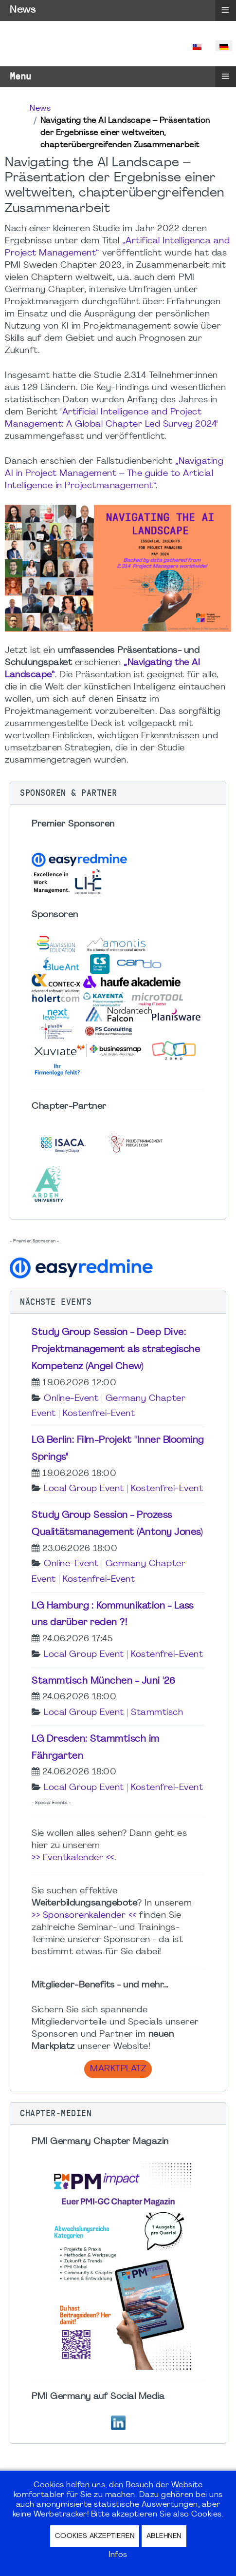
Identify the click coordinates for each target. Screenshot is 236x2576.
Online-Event (71, 1399)
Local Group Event (84, 1489)
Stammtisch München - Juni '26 (104, 1681)
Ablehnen (164, 2536)
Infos (118, 2555)
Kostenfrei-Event (99, 1414)
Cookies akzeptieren (95, 2536)
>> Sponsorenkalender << (84, 1915)
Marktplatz (118, 2069)
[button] (118, 793)
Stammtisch (157, 1713)
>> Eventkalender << (73, 1858)
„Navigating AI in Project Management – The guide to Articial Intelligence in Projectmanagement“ (114, 473)
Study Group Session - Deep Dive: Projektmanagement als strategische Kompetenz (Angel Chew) (116, 1350)
